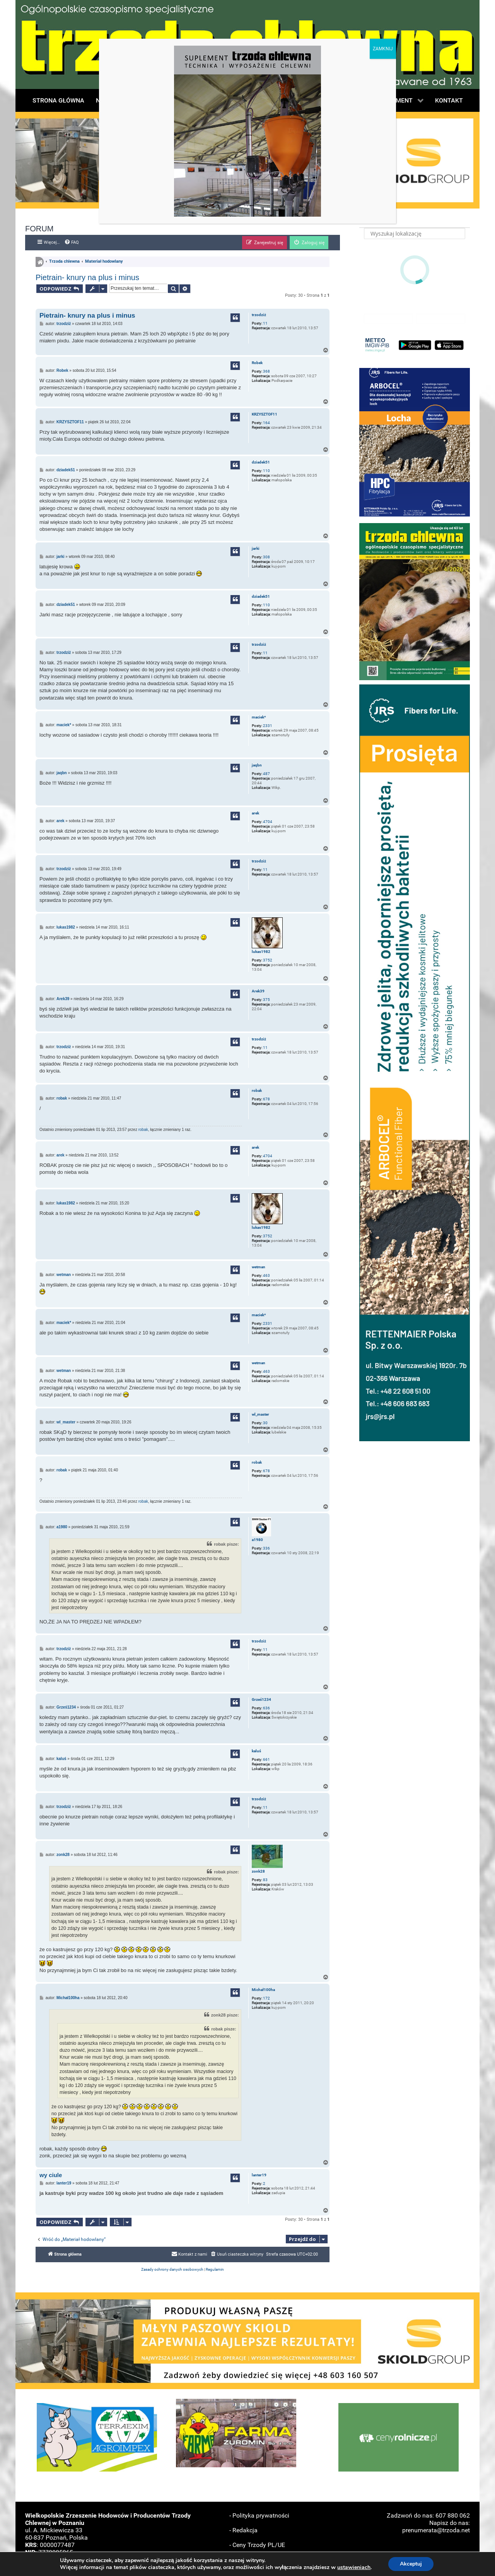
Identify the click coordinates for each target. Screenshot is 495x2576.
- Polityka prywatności (259, 2515)
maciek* (259, 717)
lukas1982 (261, 951)
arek (255, 813)
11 (265, 323)
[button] (414, 442)
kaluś (256, 1751)
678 (266, 1099)
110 (266, 471)
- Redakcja (243, 2530)
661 (266, 1759)
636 (266, 1708)
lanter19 (259, 2175)
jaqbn (257, 765)
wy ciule (50, 2175)
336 (266, 1548)
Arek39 (258, 991)
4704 (267, 821)
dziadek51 (261, 462)
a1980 (257, 1540)
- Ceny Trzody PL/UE (257, 2545)
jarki (255, 548)
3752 (267, 960)
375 (266, 999)
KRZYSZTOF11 (264, 414)
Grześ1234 (261, 1699)
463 (266, 1275)
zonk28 (258, 1871)
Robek (257, 363)
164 (266, 423)
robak (257, 1090)
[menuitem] (71, 242)
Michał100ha (263, 1990)
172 (266, 1998)
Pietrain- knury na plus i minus (87, 277)
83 (265, 1880)
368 (266, 371)
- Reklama (242, 2559)
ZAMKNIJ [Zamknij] (383, 48)
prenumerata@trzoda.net (436, 2530)
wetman (258, 1267)
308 (266, 557)
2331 (267, 726)
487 (266, 773)
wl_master (260, 1414)
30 (265, 1423)
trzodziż (259, 315)
